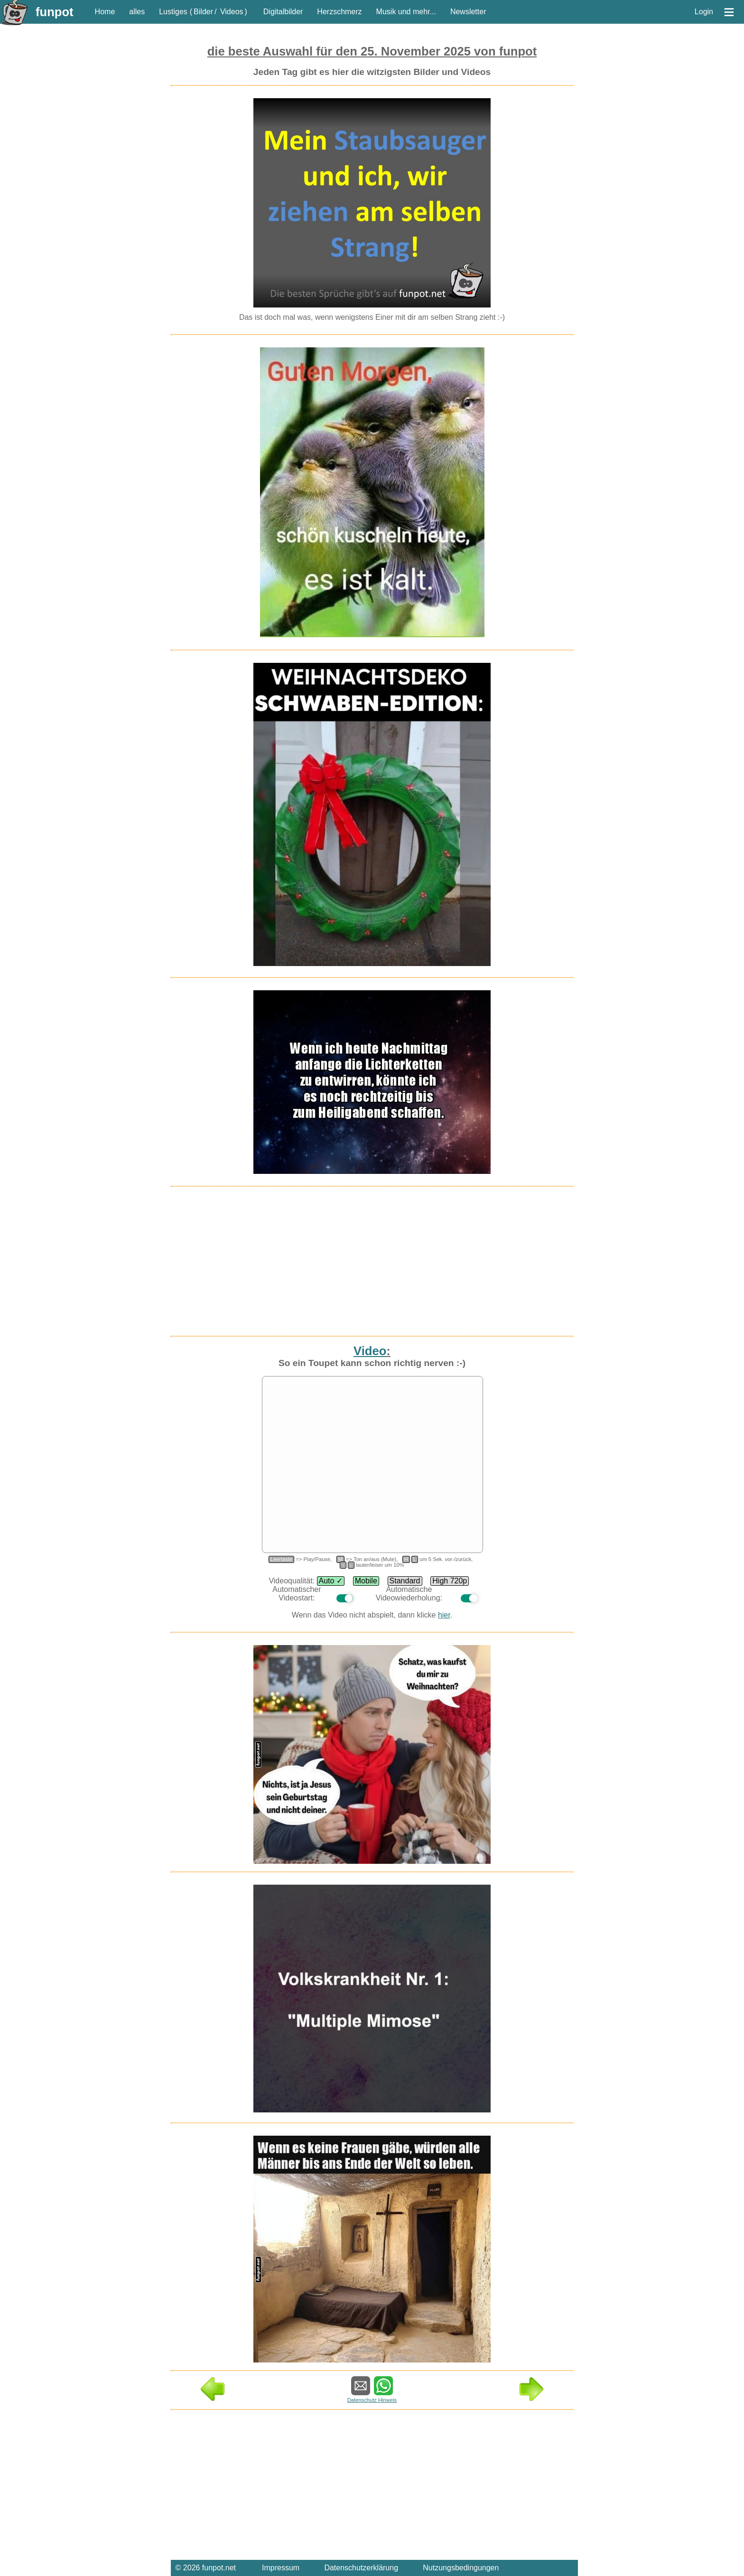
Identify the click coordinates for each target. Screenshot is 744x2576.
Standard (405, 1581)
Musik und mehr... (406, 12)
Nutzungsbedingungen (461, 2568)
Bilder (203, 12)
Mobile (366, 1581)
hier (444, 1615)
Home (105, 12)
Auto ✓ (331, 1581)
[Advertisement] (81, 265)
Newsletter (468, 12)
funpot (55, 12)
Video (369, 1351)
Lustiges (173, 12)
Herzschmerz (339, 12)
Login (704, 12)
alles (137, 12)
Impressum (280, 2568)
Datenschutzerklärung (361, 2568)
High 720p (449, 1581)
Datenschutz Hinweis (372, 2400)
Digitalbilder (283, 12)
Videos (231, 12)
